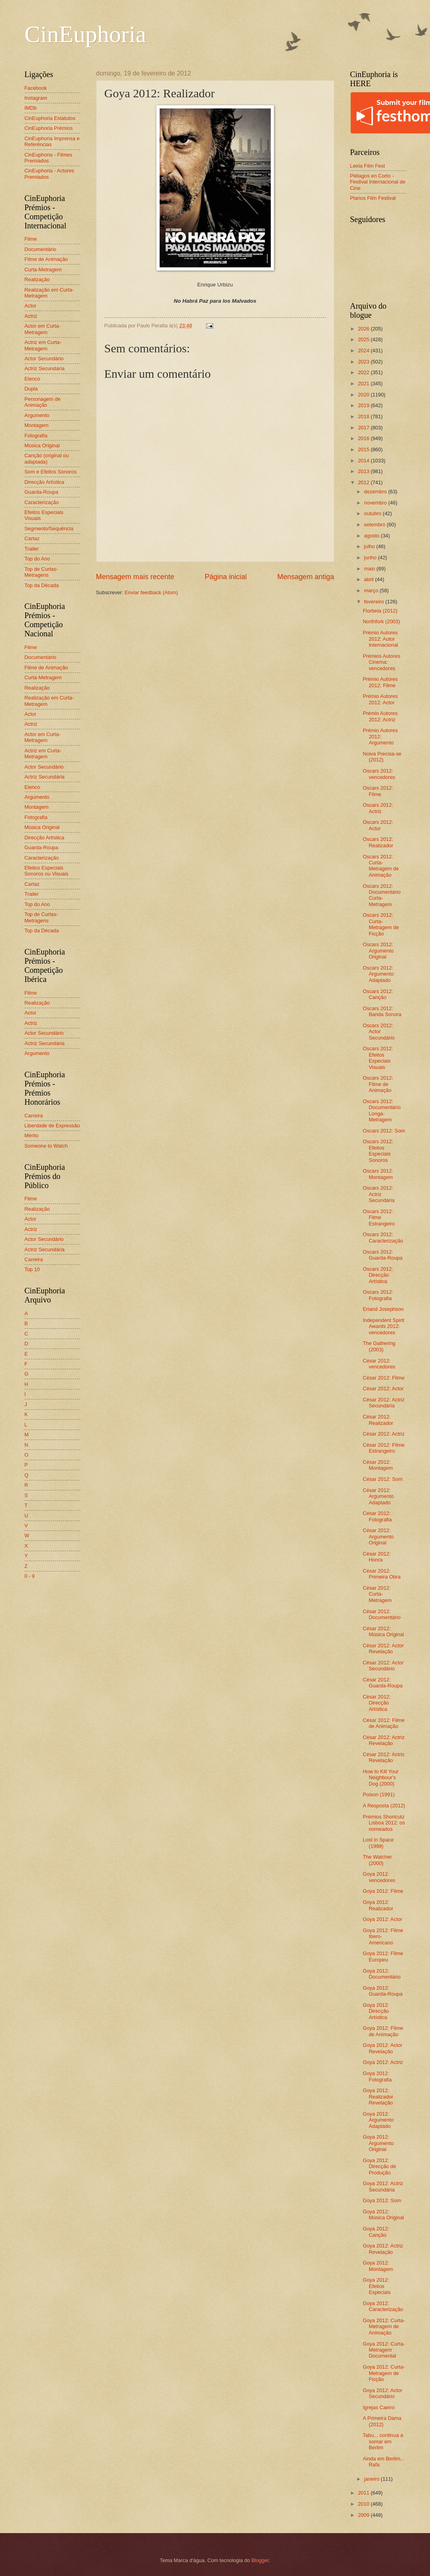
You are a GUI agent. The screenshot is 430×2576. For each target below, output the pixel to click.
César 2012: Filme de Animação (384, 1723)
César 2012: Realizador (378, 1420)
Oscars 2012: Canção (378, 994)
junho (371, 557)
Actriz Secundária (45, 368)
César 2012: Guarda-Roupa (383, 1683)
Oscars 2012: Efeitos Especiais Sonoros (378, 1150)
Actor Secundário (44, 358)
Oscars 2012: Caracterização (383, 1237)
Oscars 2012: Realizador (378, 842)
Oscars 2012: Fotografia (378, 1295)
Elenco (32, 379)
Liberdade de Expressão (52, 1126)
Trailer (32, 549)
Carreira (34, 1116)
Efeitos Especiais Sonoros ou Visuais (47, 871)
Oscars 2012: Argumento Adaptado (378, 974)
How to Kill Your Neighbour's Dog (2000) (381, 1777)
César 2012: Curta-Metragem (377, 1594)
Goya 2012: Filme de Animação (383, 2031)
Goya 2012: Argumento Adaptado (378, 2120)
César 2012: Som (383, 1479)
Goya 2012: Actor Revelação (383, 2048)
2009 (364, 2515)
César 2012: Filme (384, 1378)
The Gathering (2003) (379, 1346)
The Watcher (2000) (377, 1860)
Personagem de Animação (43, 402)
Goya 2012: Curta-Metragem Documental (384, 2350)
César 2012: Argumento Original (378, 1536)
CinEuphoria (86, 34)
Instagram (36, 98)
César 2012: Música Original (383, 1631)
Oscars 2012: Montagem (378, 1174)
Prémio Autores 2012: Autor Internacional (380, 639)
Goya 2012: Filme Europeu (383, 1956)
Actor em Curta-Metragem (43, 329)
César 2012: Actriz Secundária (384, 1403)
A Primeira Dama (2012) (382, 2421)
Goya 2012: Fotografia (377, 2076)
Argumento (37, 415)
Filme (31, 239)
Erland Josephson (383, 1309)
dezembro (376, 492)
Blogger (260, 2560)
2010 (364, 2504)
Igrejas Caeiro (379, 2407)
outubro (373, 513)
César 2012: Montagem (378, 1465)
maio (370, 569)
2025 (364, 339)
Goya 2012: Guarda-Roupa (383, 1991)
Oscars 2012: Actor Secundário (379, 1031)
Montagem (37, 425)
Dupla (31, 389)
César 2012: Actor (383, 1388)
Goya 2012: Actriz (383, 2062)
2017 (364, 428)
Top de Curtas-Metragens (41, 572)
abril (369, 579)
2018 (364, 416)
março (372, 590)
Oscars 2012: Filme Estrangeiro (379, 1217)
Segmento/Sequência (49, 528)
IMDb (31, 108)
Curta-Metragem (43, 269)
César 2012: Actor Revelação (383, 1648)
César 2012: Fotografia (377, 1516)
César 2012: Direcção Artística (377, 1703)
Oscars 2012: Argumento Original (378, 950)
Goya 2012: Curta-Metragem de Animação (384, 2326)
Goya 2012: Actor (383, 1919)
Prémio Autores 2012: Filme (380, 682)
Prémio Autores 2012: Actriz (380, 716)
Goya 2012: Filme (383, 1891)
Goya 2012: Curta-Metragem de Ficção (384, 2373)
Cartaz (32, 538)
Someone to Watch (46, 1146)
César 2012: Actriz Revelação (384, 1740)
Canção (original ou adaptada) (47, 458)
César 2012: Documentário (382, 1614)
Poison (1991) (379, 1794)
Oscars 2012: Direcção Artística (378, 1275)
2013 (364, 471)
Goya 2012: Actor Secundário (383, 2393)
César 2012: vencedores (379, 1364)
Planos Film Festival (373, 198)
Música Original (42, 445)
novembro (376, 503)
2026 (364, 329)
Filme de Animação (46, 259)
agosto (372, 536)
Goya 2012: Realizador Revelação (378, 2096)
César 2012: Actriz (384, 1434)
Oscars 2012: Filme (378, 791)
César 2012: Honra (377, 1557)
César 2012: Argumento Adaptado (378, 1496)
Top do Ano (37, 559)
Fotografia (36, 436)
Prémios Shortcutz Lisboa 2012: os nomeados (384, 1823)
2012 (364, 482)
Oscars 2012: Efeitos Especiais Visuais (378, 1057)
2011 (364, 2493)
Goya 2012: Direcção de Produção (379, 2166)
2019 (364, 405)
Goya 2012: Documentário (382, 1974)
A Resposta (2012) (384, 1806)
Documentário (40, 249)
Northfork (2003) (381, 621)
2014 (364, 461)
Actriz (31, 316)
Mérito (32, 1135)
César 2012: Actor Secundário (383, 1666)
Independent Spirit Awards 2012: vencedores (384, 1326)
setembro (375, 525)
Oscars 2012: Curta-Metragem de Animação (381, 866)
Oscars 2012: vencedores (379, 774)
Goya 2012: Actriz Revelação (383, 2249)
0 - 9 (30, 1576)
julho (370, 546)
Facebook (36, 88)
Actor (31, 306)
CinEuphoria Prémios (49, 128)
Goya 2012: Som (382, 2200)
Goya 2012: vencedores (379, 1877)
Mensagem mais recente (135, 577)
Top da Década (42, 585)
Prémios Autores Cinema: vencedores (381, 662)
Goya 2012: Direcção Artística (376, 2011)
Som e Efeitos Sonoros (51, 472)
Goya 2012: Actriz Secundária (383, 2186)
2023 (364, 362)
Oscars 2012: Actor (378, 825)
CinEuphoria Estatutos (50, 118)
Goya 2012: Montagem (378, 2266)
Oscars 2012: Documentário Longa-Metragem (382, 1110)
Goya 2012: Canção (376, 2232)
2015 (364, 449)
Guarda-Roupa (41, 492)
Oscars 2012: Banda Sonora (382, 1011)
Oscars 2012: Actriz (378, 808)
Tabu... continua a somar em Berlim (383, 2441)
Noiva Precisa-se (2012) (382, 757)
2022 (364, 372)
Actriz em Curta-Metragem (43, 345)
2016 (364, 438)
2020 (364, 395)
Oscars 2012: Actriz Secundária (379, 1194)
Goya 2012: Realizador (378, 1905)
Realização (37, 279)
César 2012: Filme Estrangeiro (384, 1448)
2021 (364, 383)
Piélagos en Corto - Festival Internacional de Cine (378, 182)
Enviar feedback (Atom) (151, 592)
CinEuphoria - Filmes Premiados (48, 158)
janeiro (372, 2479)
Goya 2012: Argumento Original (378, 2143)
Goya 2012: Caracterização (383, 2306)
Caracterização (42, 502)
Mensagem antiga (305, 577)
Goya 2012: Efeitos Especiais (377, 2286)
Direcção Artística (44, 482)
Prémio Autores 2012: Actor (380, 699)
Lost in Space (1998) (378, 1843)
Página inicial (225, 577)
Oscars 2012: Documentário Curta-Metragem (382, 895)
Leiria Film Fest (367, 166)
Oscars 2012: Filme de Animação (378, 1084)
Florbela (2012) (380, 611)
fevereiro (375, 602)
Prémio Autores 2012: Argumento (380, 736)
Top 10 (32, 1269)
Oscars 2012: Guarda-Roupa (383, 1255)
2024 (364, 351)
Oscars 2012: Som (384, 1131)
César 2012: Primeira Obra (382, 1574)
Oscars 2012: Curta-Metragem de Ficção (381, 924)
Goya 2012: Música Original (383, 2214)
